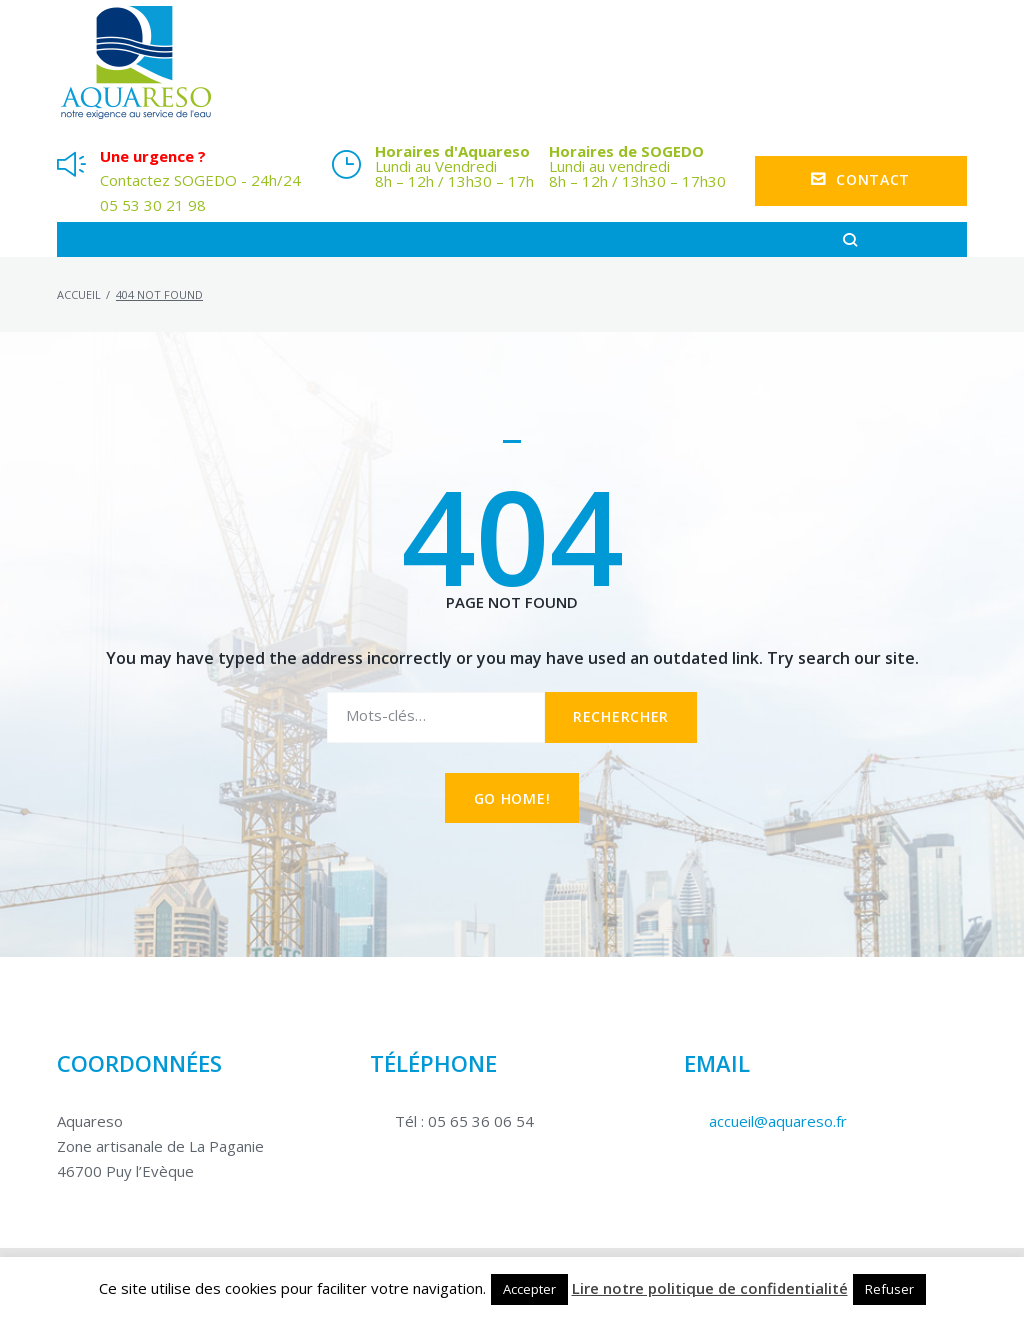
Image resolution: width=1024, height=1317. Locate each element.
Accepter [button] (529, 1289)
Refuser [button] (889, 1289)
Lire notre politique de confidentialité (710, 1288)
